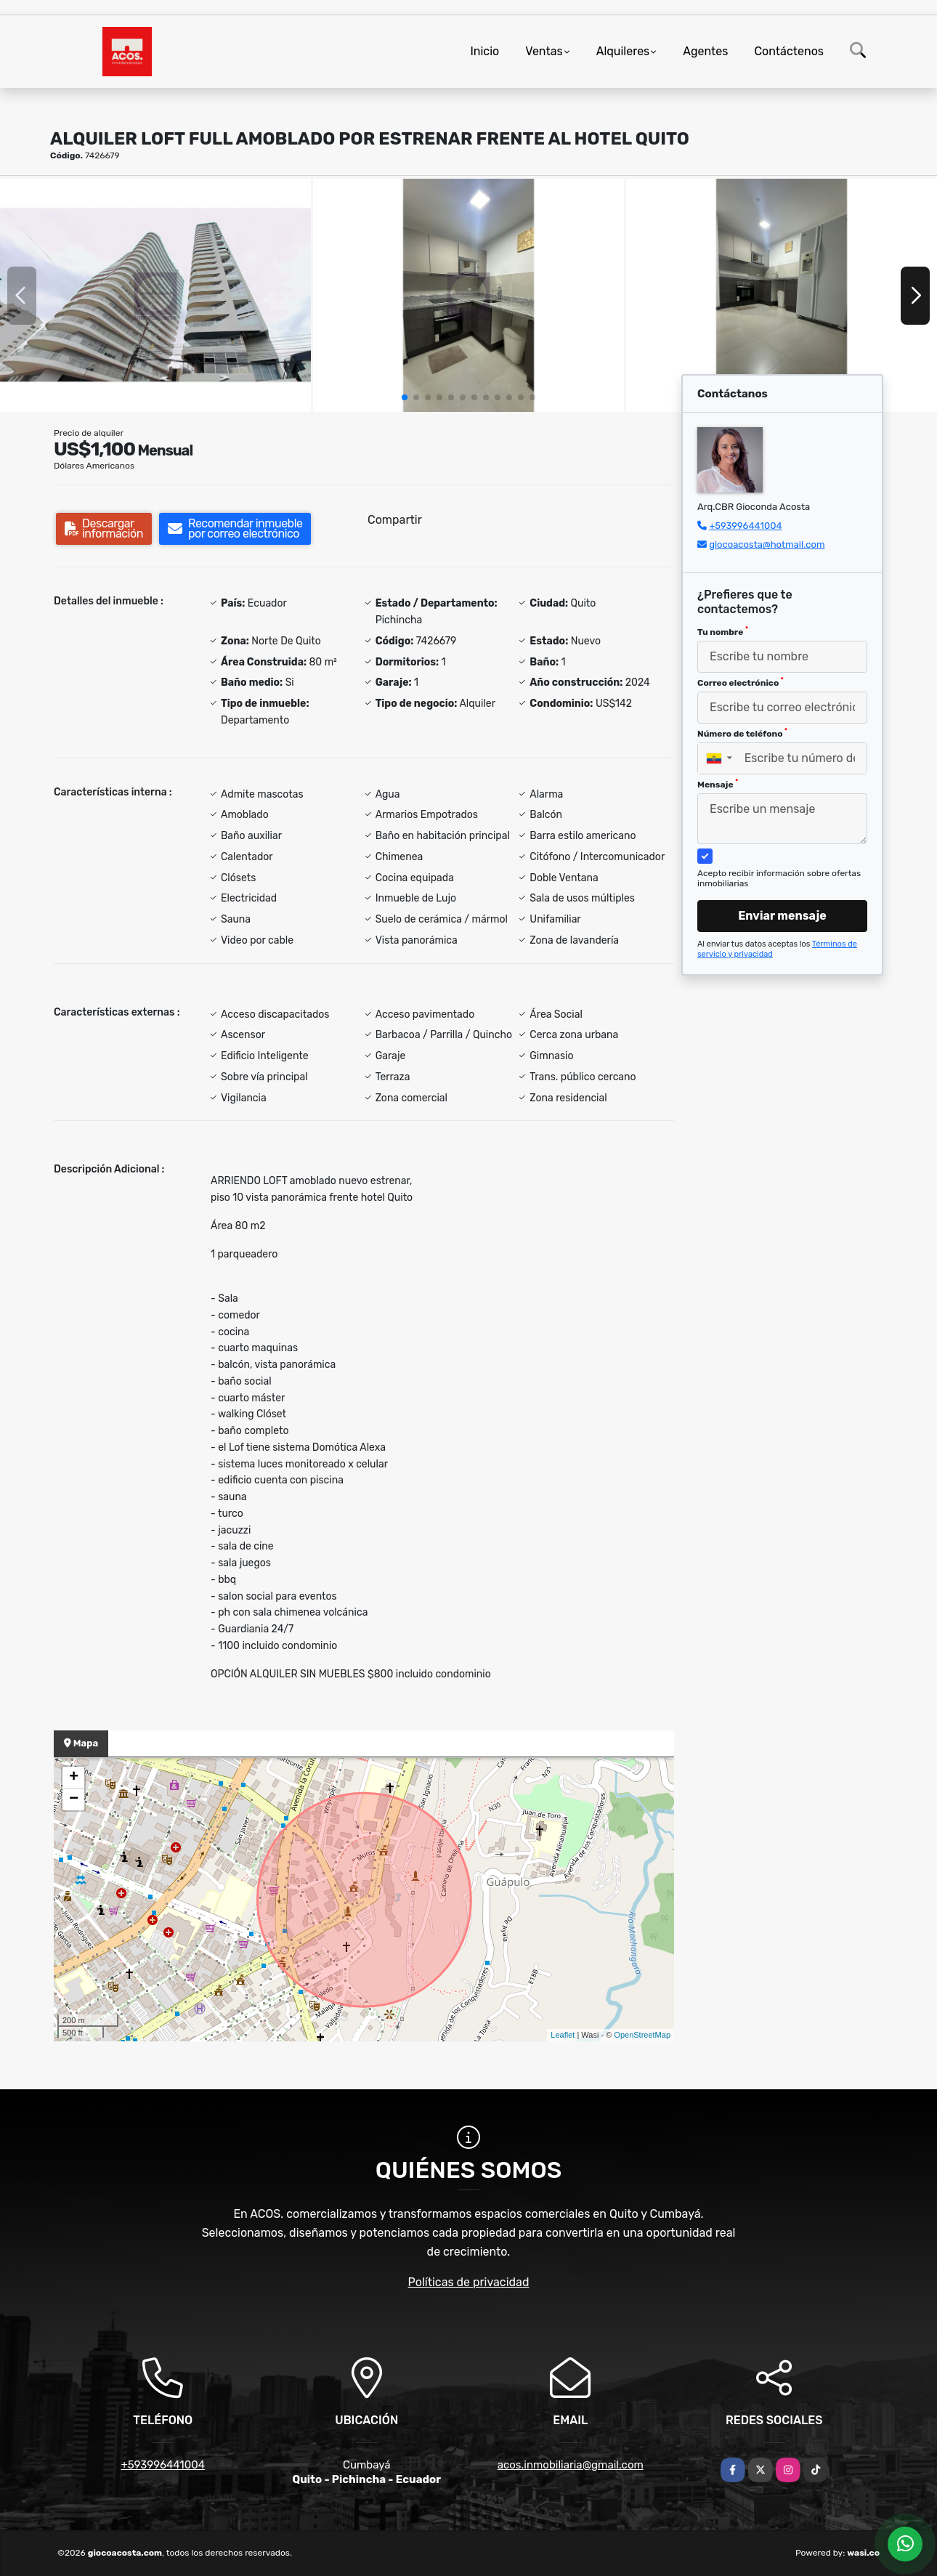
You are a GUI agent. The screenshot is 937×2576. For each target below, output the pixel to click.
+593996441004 (745, 525)
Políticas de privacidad (469, 2282)
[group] (155, 295)
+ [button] (73, 1778)
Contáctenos (789, 51)
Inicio (484, 51)
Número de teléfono (742, 733)
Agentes (705, 51)
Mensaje (717, 784)
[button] (404, 397)
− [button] (73, 1799)
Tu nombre (722, 631)
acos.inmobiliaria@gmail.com (571, 2464)
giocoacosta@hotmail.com (766, 544)
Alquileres (623, 51)
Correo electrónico (740, 682)
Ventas (543, 51)
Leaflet (563, 2034)
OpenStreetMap (642, 2034)
